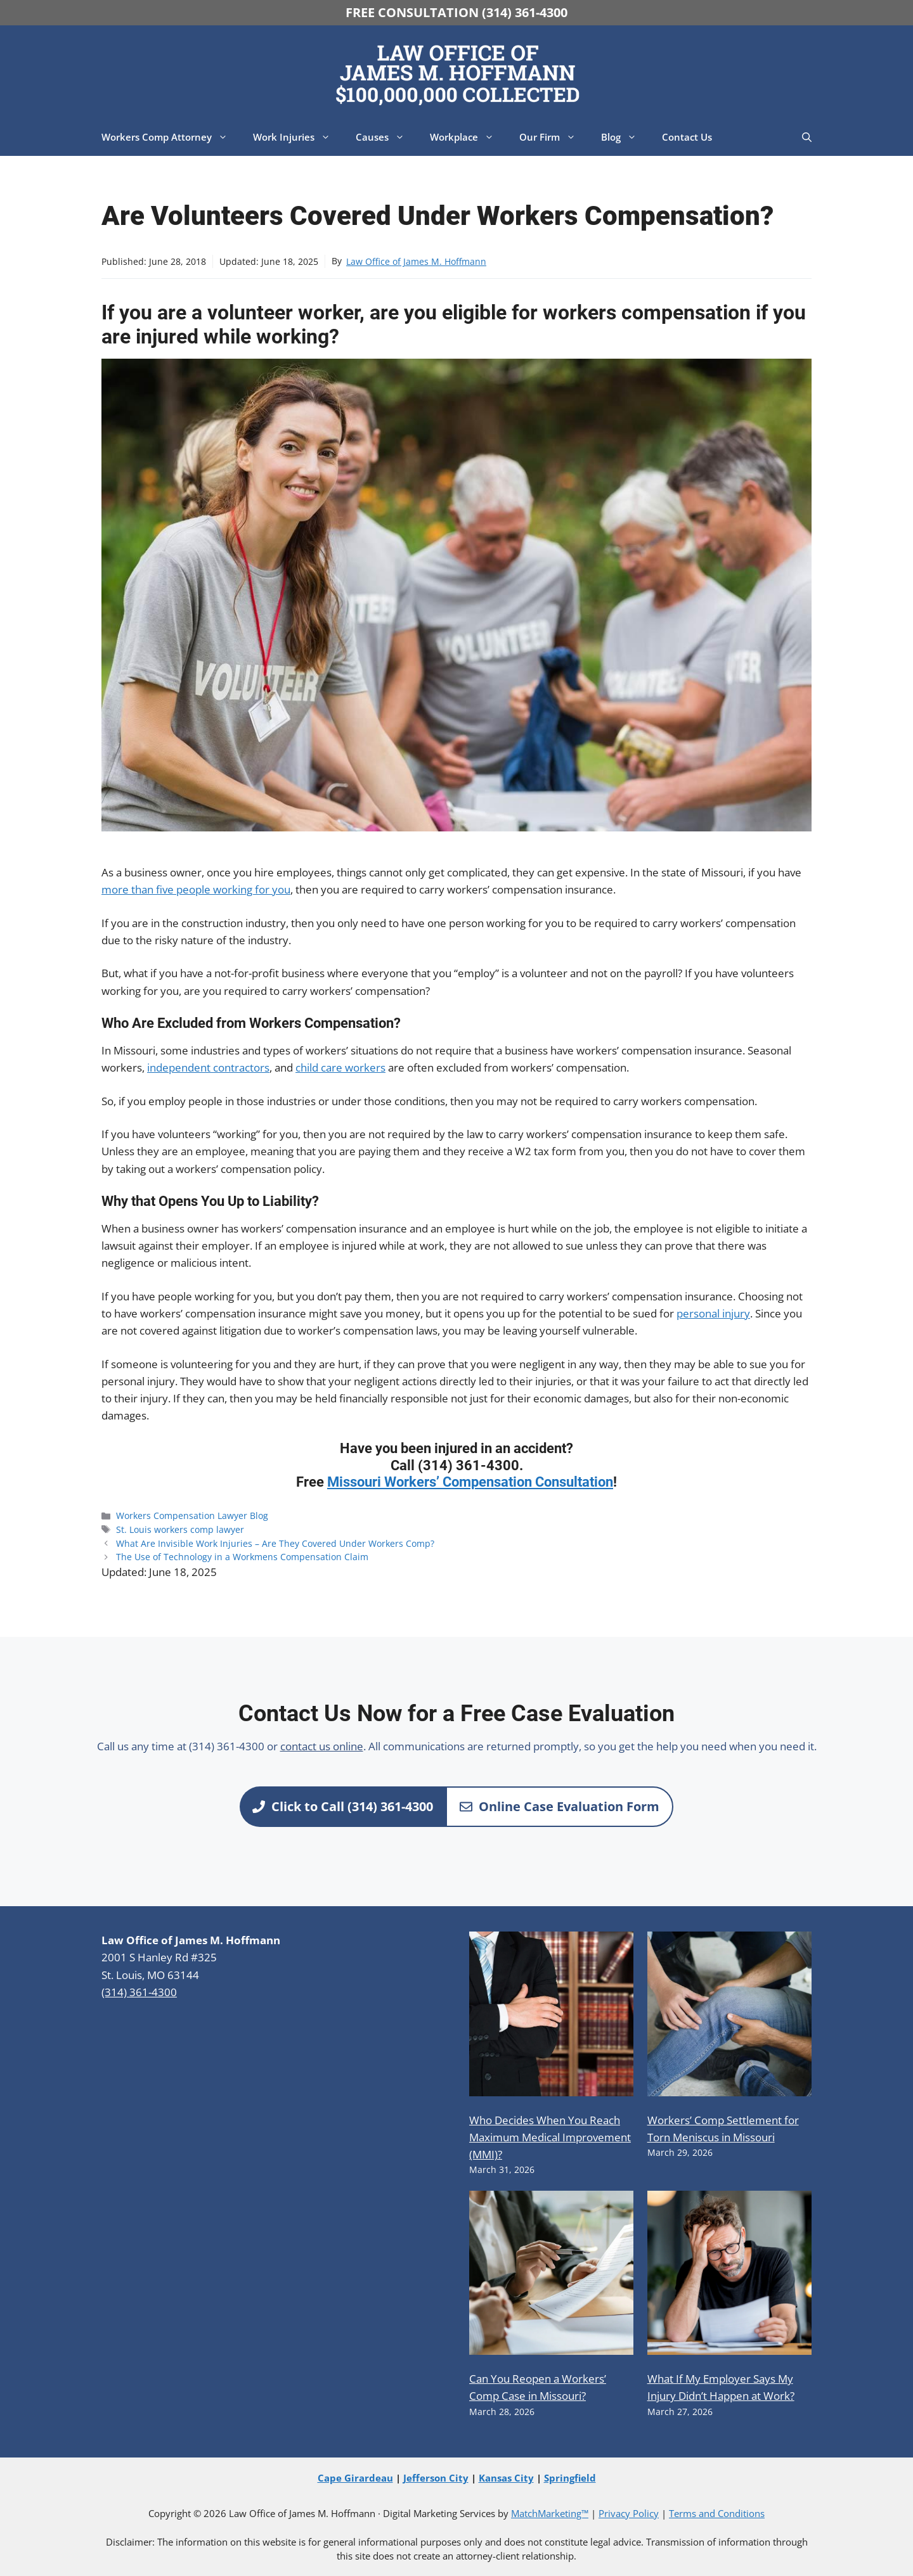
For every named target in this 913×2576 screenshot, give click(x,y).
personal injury (713, 1313)
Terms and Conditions (717, 2513)
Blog (625, 137)
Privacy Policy (629, 2513)
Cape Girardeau (355, 2477)
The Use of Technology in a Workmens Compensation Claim (242, 1557)
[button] (806, 137)
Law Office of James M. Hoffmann (416, 261)
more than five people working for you (195, 889)
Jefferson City (436, 2477)
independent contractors (208, 1067)
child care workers (340, 1067)
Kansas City (506, 2477)
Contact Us (687, 137)
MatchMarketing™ (549, 2513)
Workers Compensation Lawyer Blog (192, 1515)
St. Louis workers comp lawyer (180, 1529)
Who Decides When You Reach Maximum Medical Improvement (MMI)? (550, 2137)
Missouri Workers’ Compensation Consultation (470, 1482)
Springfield (570, 2477)
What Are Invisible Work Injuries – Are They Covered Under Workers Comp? (275, 1543)
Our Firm (553, 137)
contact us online (321, 1746)
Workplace (468, 137)
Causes (386, 137)
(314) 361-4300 (139, 1992)
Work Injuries (298, 137)
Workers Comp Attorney (170, 137)
